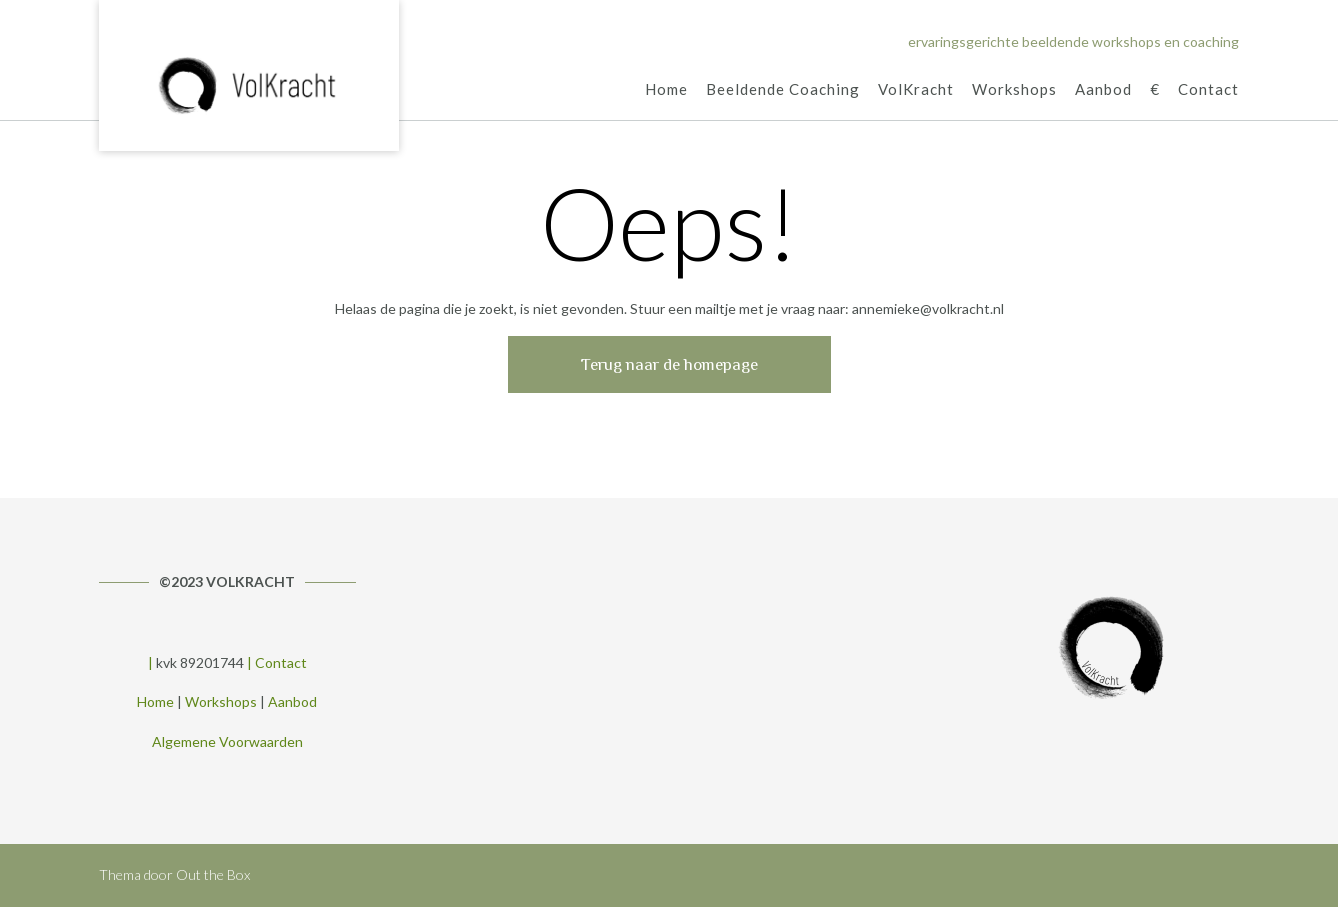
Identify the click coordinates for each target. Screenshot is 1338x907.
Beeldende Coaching (783, 90)
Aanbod (1103, 90)
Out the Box (213, 874)
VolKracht (916, 90)
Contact (1208, 90)
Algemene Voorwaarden (227, 741)
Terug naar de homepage (669, 364)
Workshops (1014, 90)
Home (666, 90)
